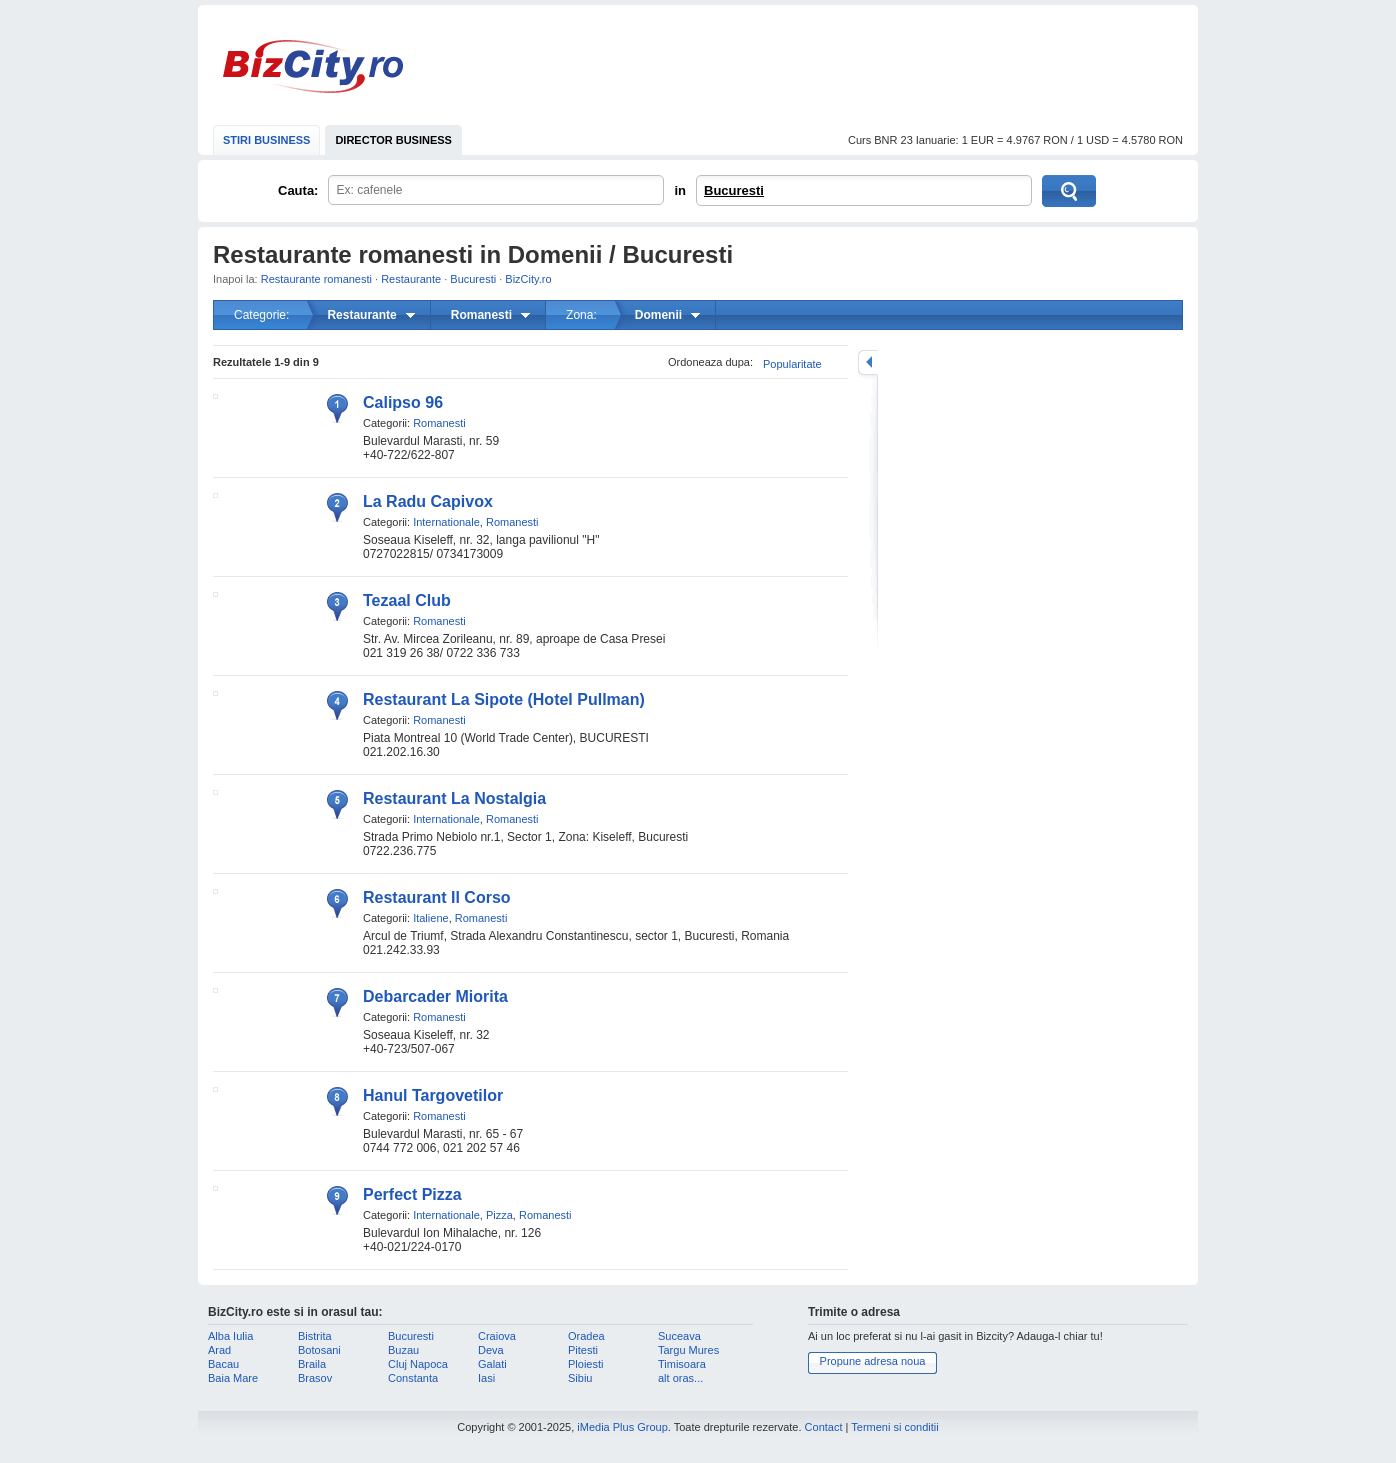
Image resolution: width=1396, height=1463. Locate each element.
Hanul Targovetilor (433, 1095)
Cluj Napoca (418, 1364)
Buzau (403, 1350)
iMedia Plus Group (622, 1427)
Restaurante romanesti (316, 279)
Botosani (319, 1350)
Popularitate (792, 364)
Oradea (586, 1336)
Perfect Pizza (412, 1194)
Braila (312, 1364)
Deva (491, 1350)
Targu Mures (688, 1350)
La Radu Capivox (428, 501)
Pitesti (583, 1350)
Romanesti (439, 423)
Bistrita (315, 1336)
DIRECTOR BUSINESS (393, 140)
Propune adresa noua (873, 1361)
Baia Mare (233, 1378)
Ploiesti (585, 1364)
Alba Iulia (230, 1336)
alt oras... (680, 1378)
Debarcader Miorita (435, 996)
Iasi (486, 1378)
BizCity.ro (313, 66)
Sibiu (580, 1378)
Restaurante (411, 279)
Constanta (413, 1378)
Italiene (430, 918)
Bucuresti (734, 190)
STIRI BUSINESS (266, 140)
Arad (219, 1350)
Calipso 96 (403, 402)
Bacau (223, 1364)
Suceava (679, 1336)
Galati (492, 1364)
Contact (824, 1427)
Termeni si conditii (894, 1427)
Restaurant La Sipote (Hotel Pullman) (504, 699)
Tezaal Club (407, 600)
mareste (868, 362)
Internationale (446, 522)
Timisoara (682, 1364)
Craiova (497, 1336)
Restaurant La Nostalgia (454, 798)
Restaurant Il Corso (437, 897)
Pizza (499, 1215)
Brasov (315, 1378)
